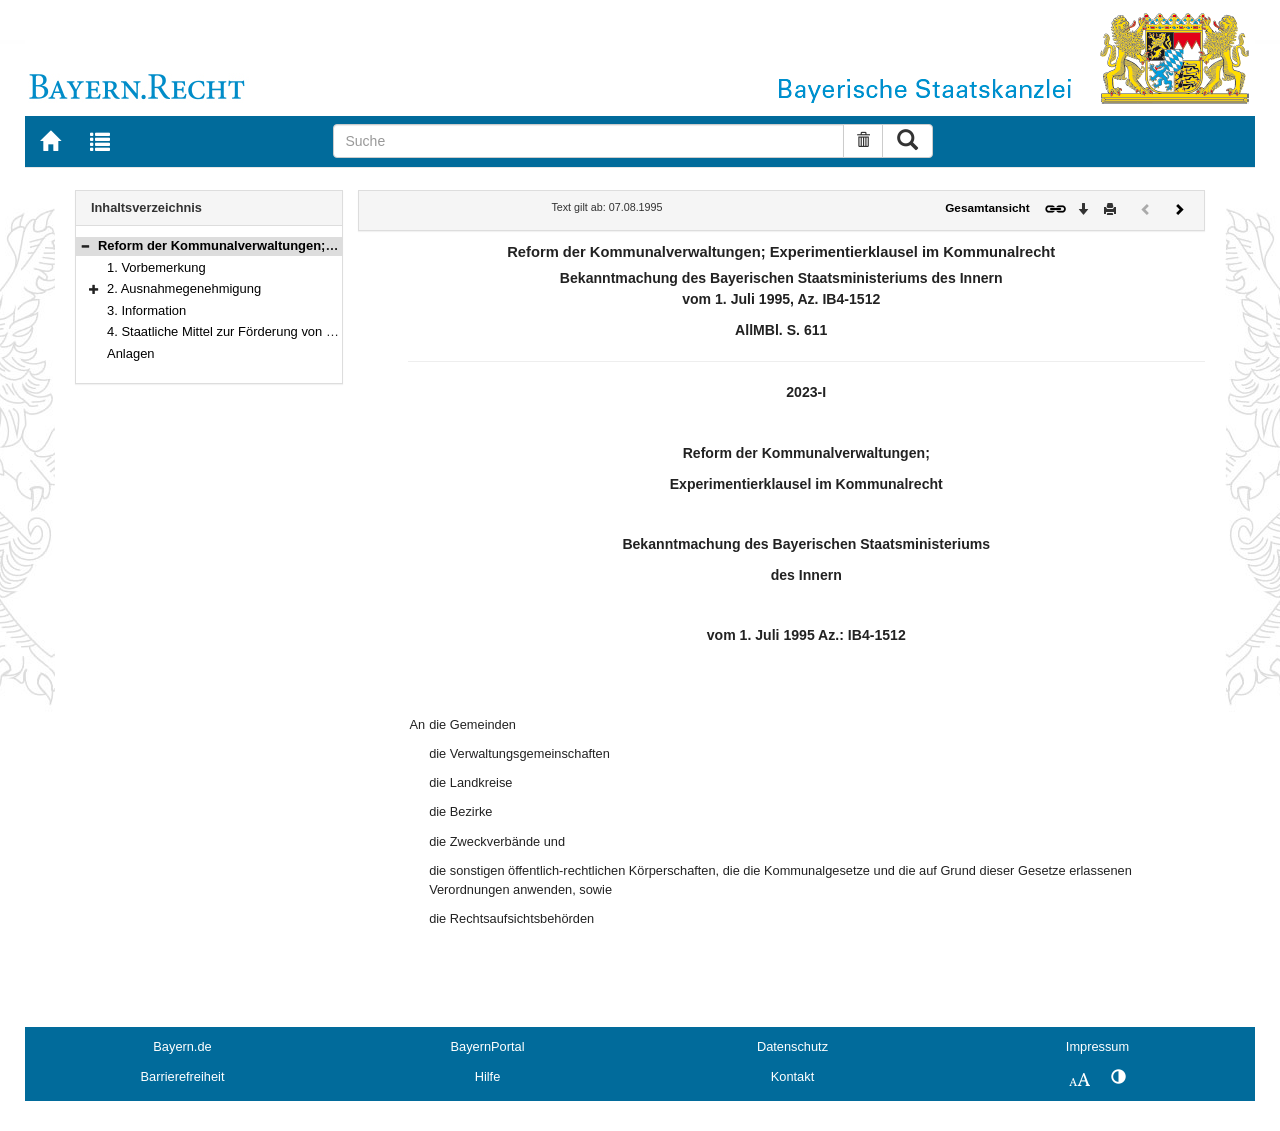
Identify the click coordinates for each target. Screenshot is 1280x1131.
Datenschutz (792, 1046)
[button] (85, 245)
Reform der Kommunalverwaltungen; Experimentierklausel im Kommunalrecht (339, 245)
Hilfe (488, 1076)
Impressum (1097, 1046)
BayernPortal (488, 1046)
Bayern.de (182, 1046)
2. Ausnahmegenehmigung (184, 288)
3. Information (146, 310)
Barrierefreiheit (183, 1076)
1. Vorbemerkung (156, 267)
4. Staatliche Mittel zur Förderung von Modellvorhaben (262, 331)
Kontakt (792, 1076)
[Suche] (588, 141)
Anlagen (131, 353)
